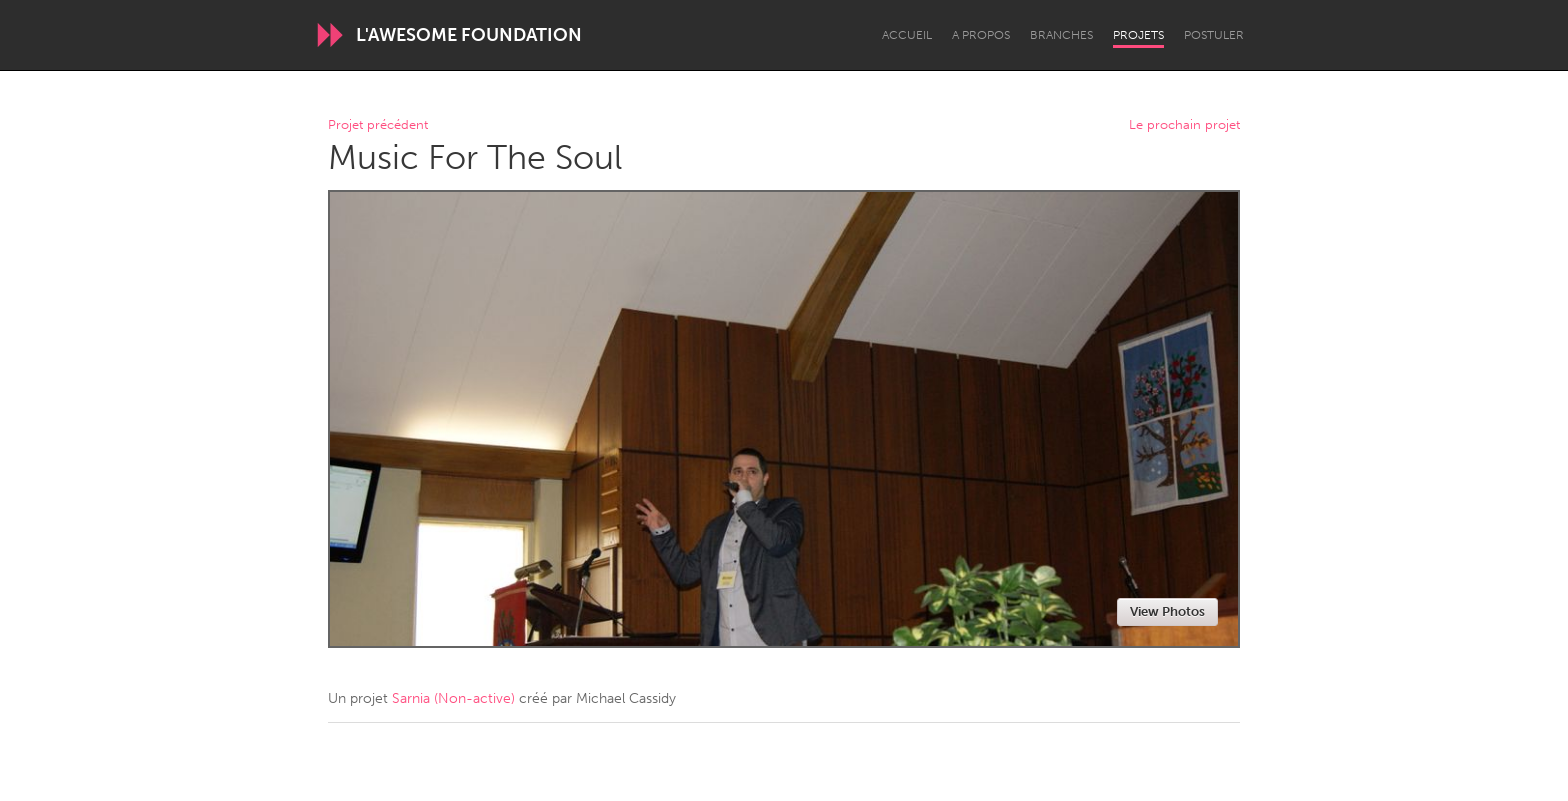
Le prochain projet (1184, 125)
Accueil (907, 35)
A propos (981, 35)
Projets (1138, 35)
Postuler (1214, 35)
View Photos (1167, 611)
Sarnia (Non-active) (453, 698)
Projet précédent (378, 125)
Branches (1061, 35)
